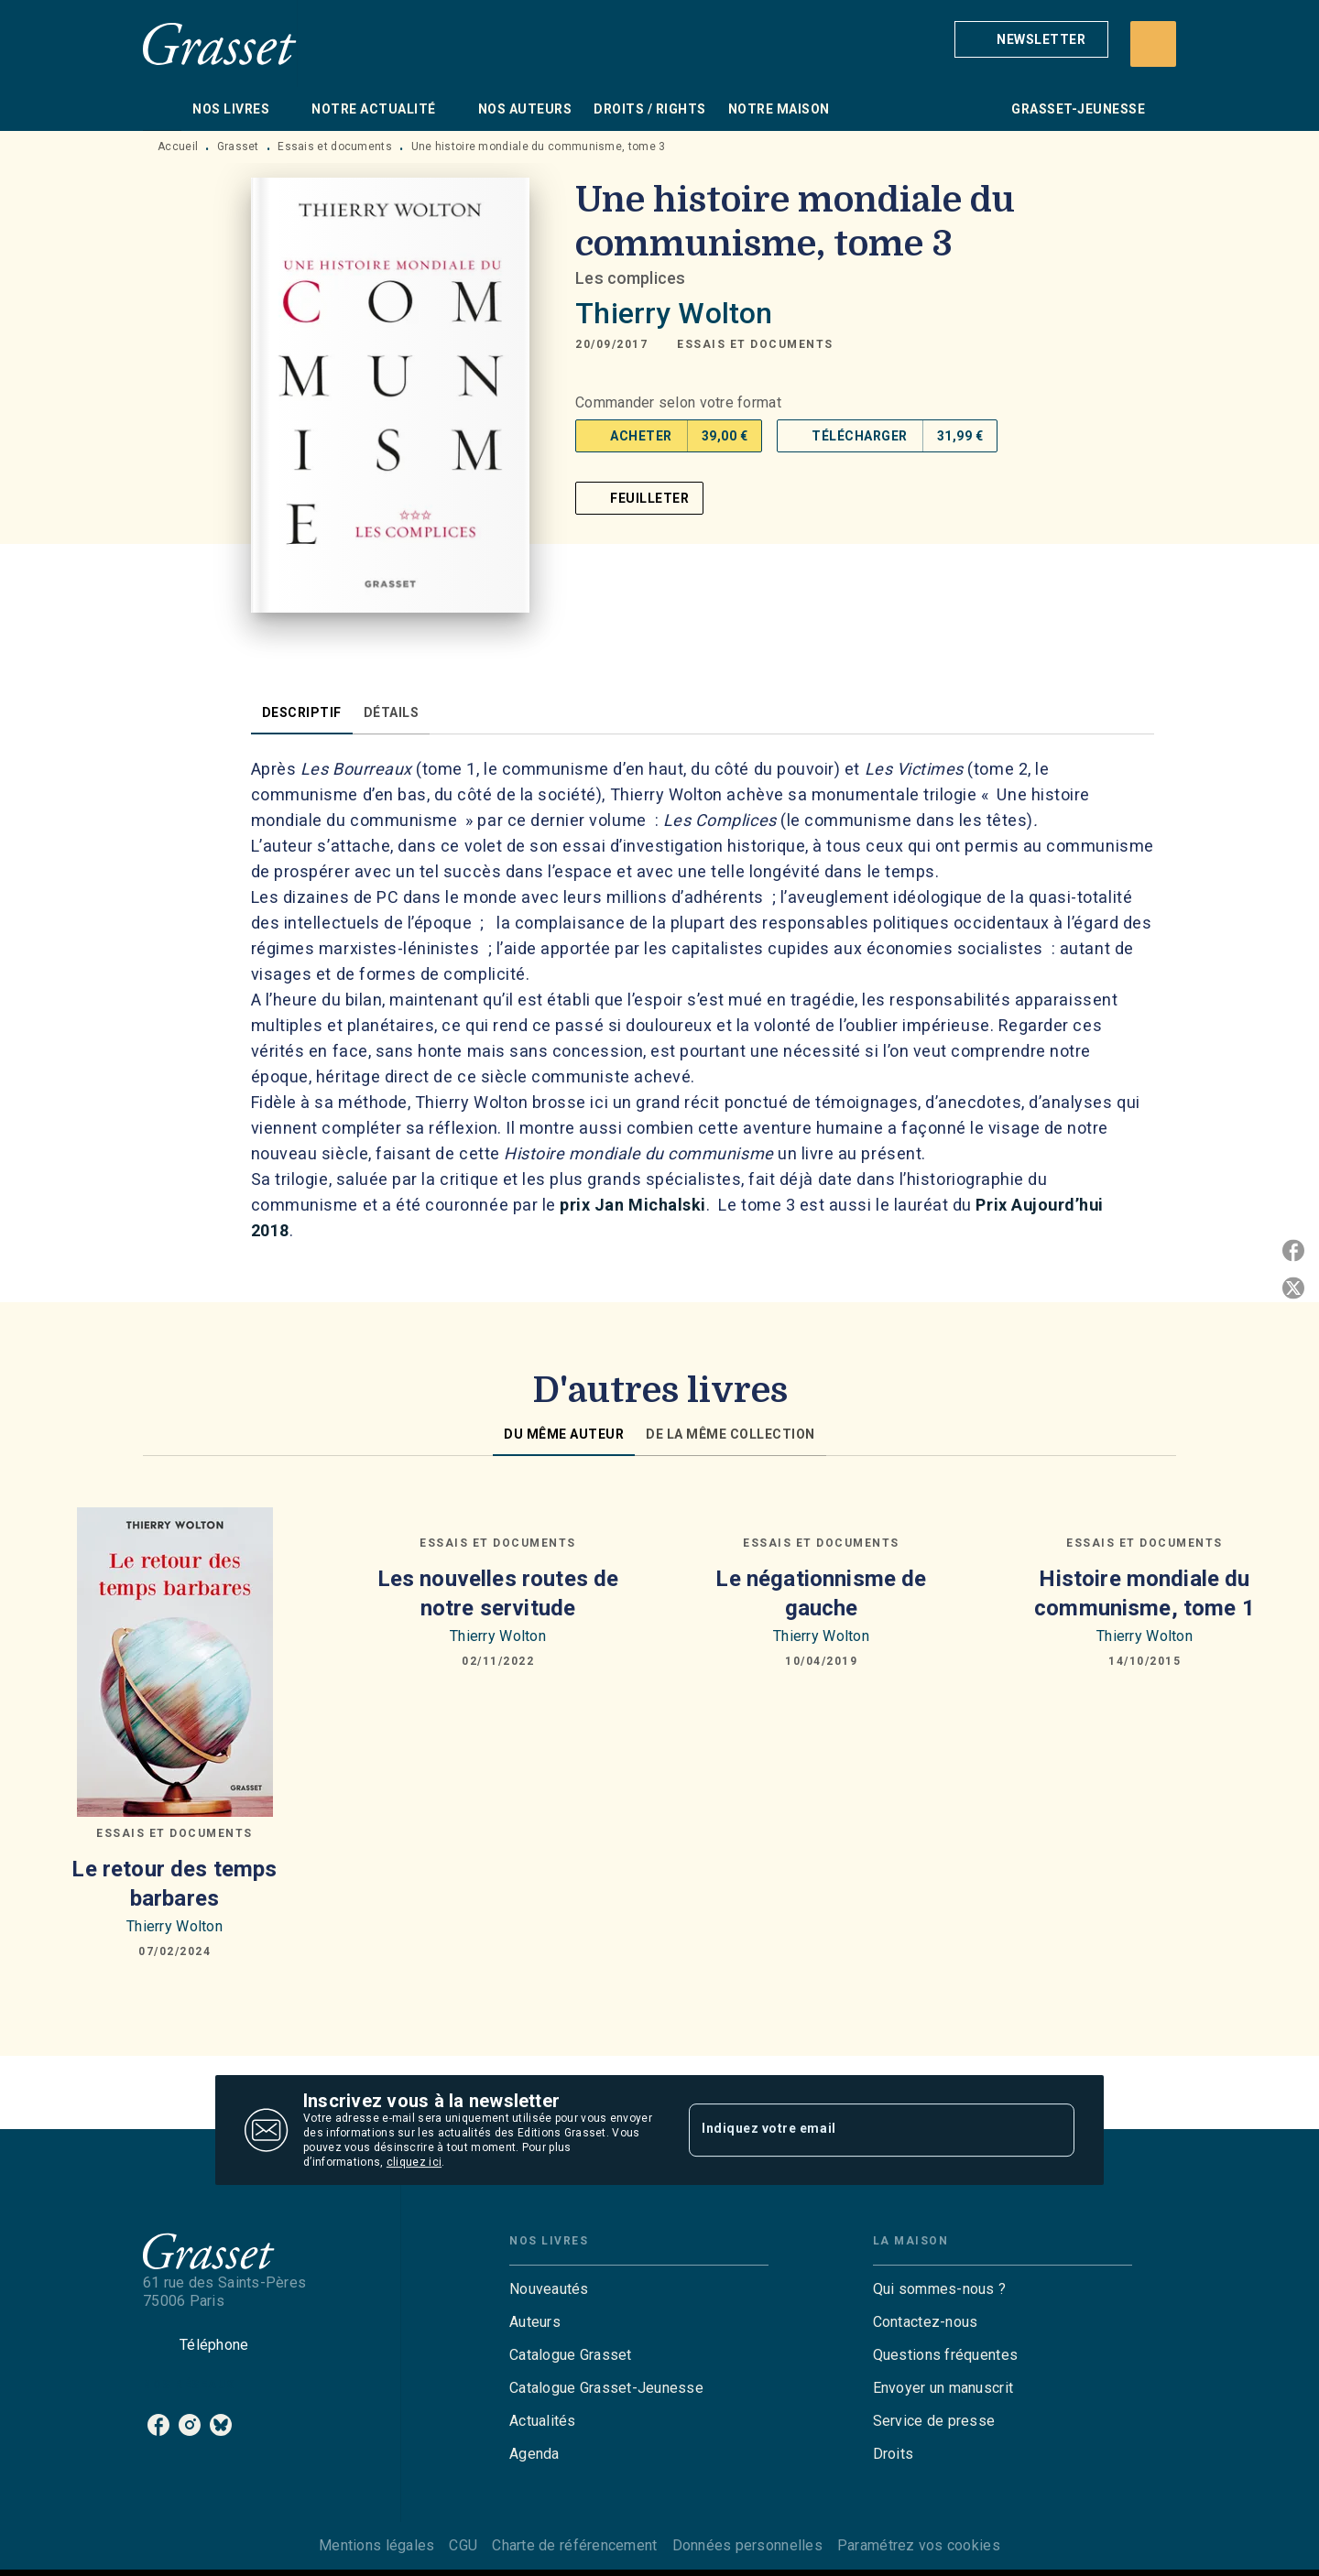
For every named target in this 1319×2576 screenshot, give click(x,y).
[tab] (162, 109)
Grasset (238, 146)
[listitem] (158, 2424)
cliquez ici (414, 2162)
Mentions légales (376, 2545)
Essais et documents (335, 146)
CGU (463, 2545)
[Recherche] (1153, 44)
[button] (1031, 39)
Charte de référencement (574, 2545)
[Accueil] (220, 43)
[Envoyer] (1052, 2130)
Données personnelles (747, 2545)
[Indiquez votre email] (859, 2130)
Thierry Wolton (673, 313)
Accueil (178, 146)
